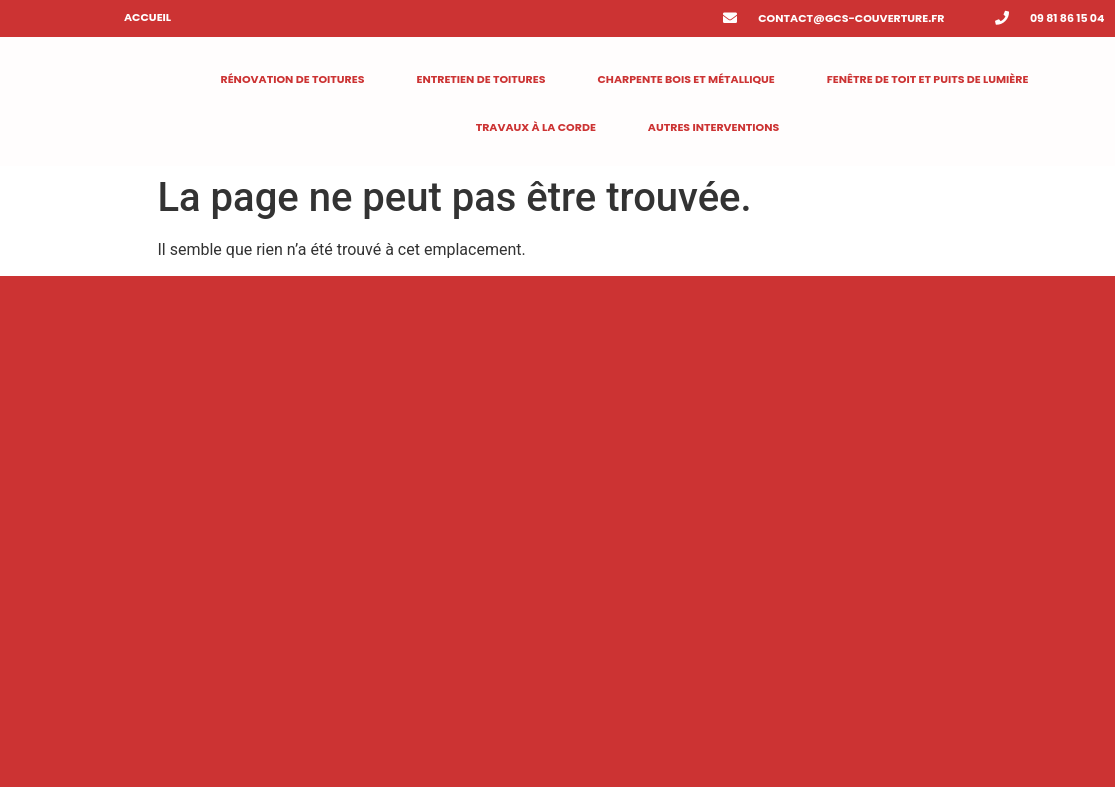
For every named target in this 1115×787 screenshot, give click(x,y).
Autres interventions (713, 127)
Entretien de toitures (480, 79)
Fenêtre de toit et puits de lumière (928, 79)
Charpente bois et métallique (685, 79)
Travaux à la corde (536, 127)
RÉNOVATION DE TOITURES (292, 79)
